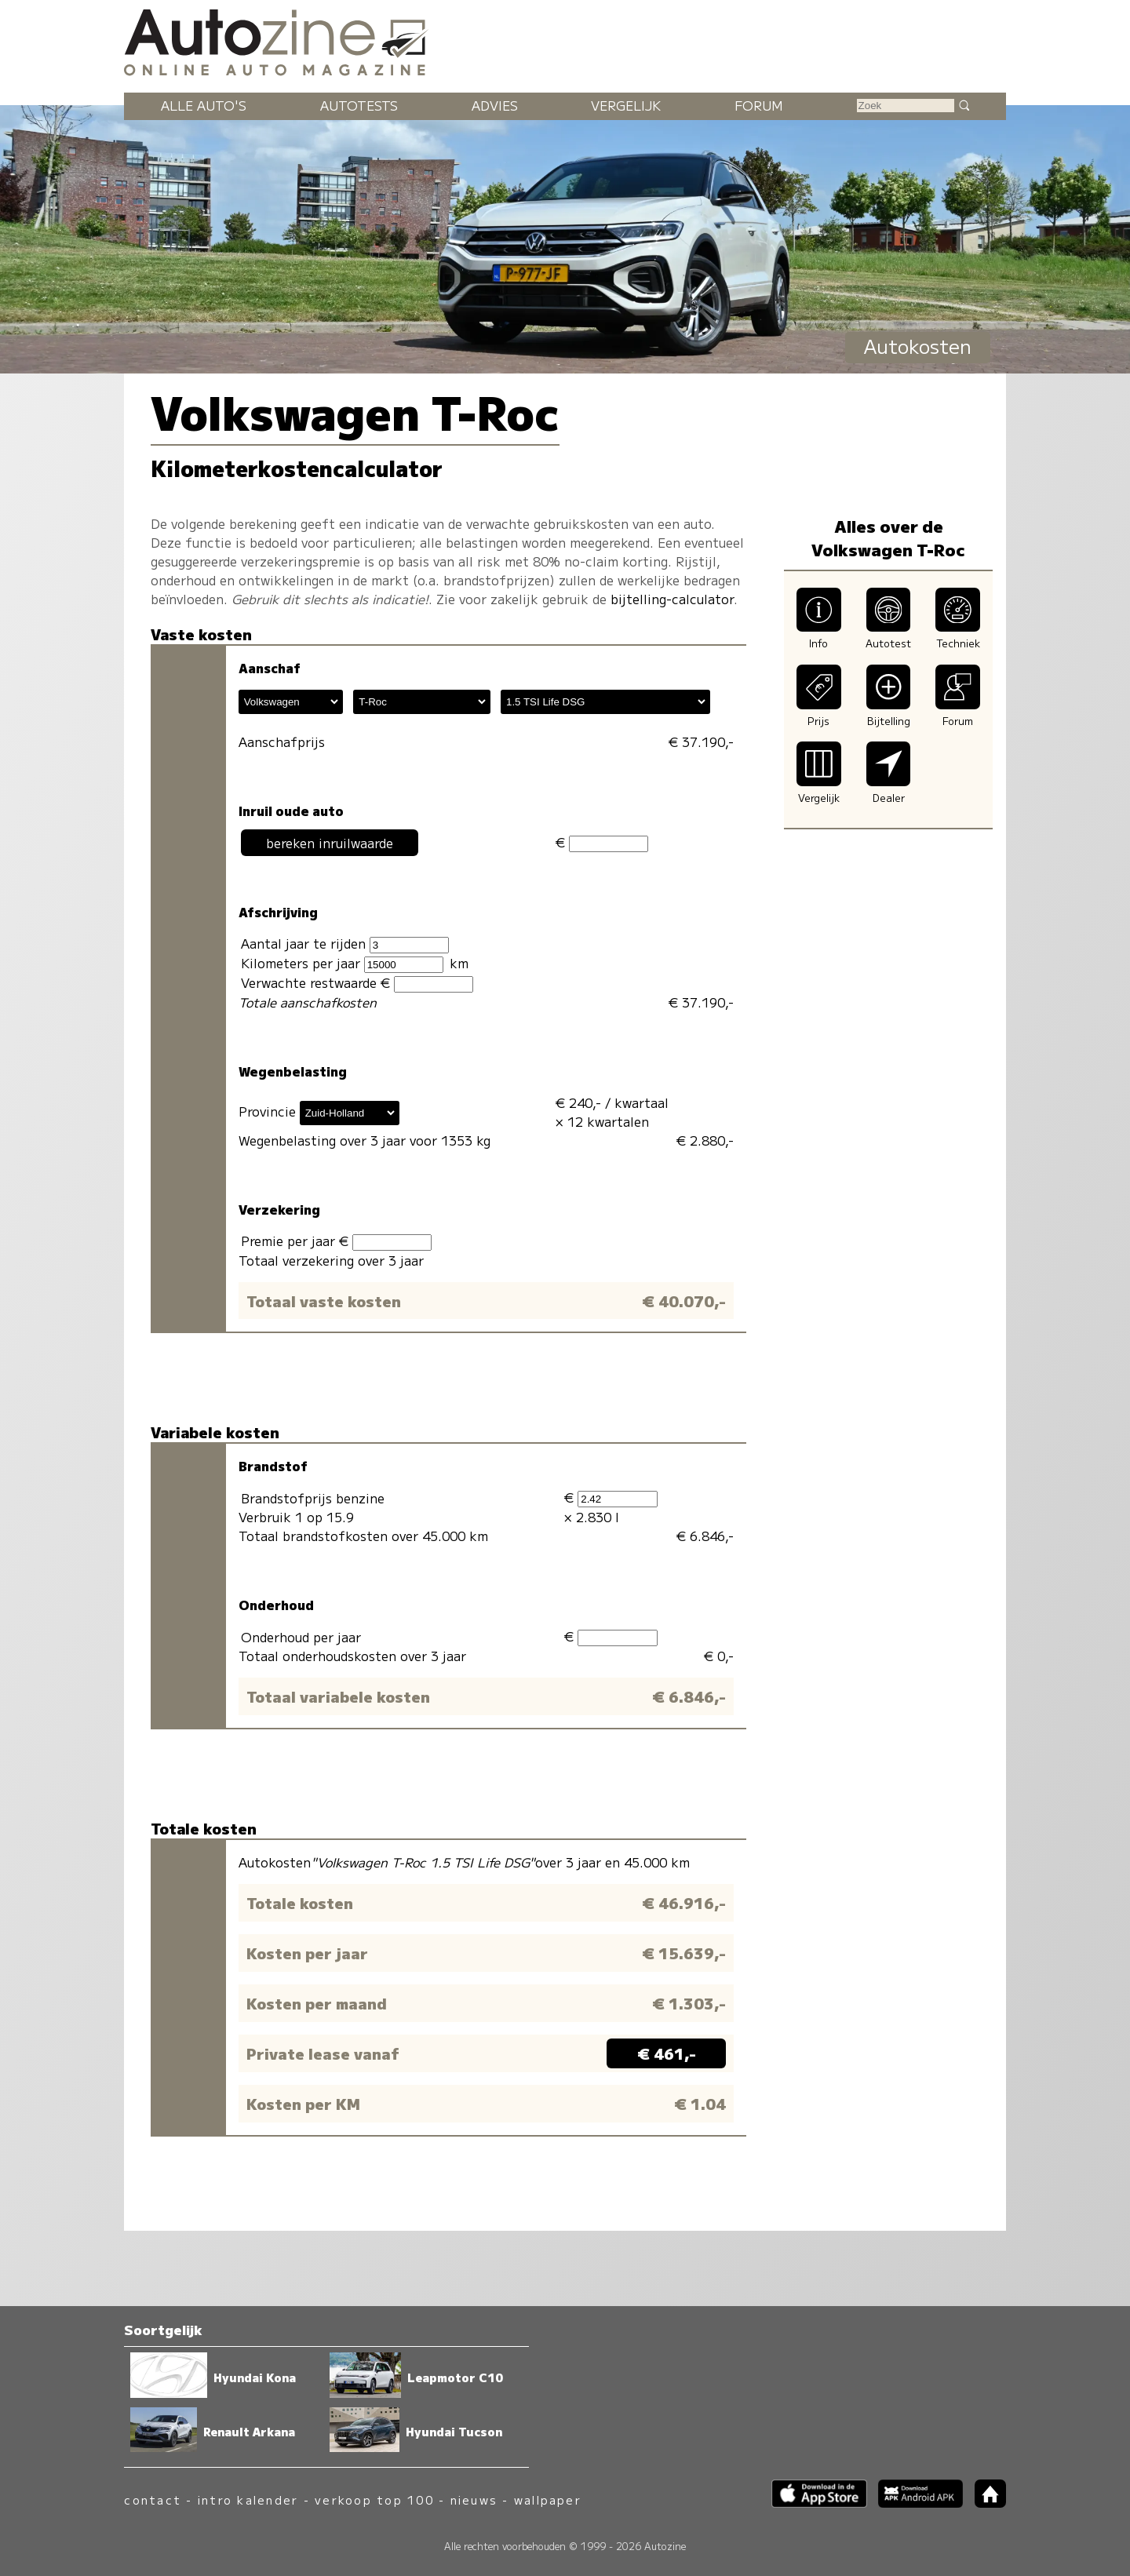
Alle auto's (203, 105)
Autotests (359, 105)
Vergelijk (626, 105)
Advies (495, 105)
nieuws (474, 2499)
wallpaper (547, 2499)
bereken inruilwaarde (329, 842)
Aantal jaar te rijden (345, 943)
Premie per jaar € (336, 1241)
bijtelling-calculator (672, 598)
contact (152, 2499)
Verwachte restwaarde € (357, 983)
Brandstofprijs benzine (313, 1497)
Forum (758, 105)
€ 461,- (666, 2053)
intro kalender (248, 2499)
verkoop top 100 (374, 2499)
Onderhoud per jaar (301, 1636)
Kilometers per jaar (342, 963)
